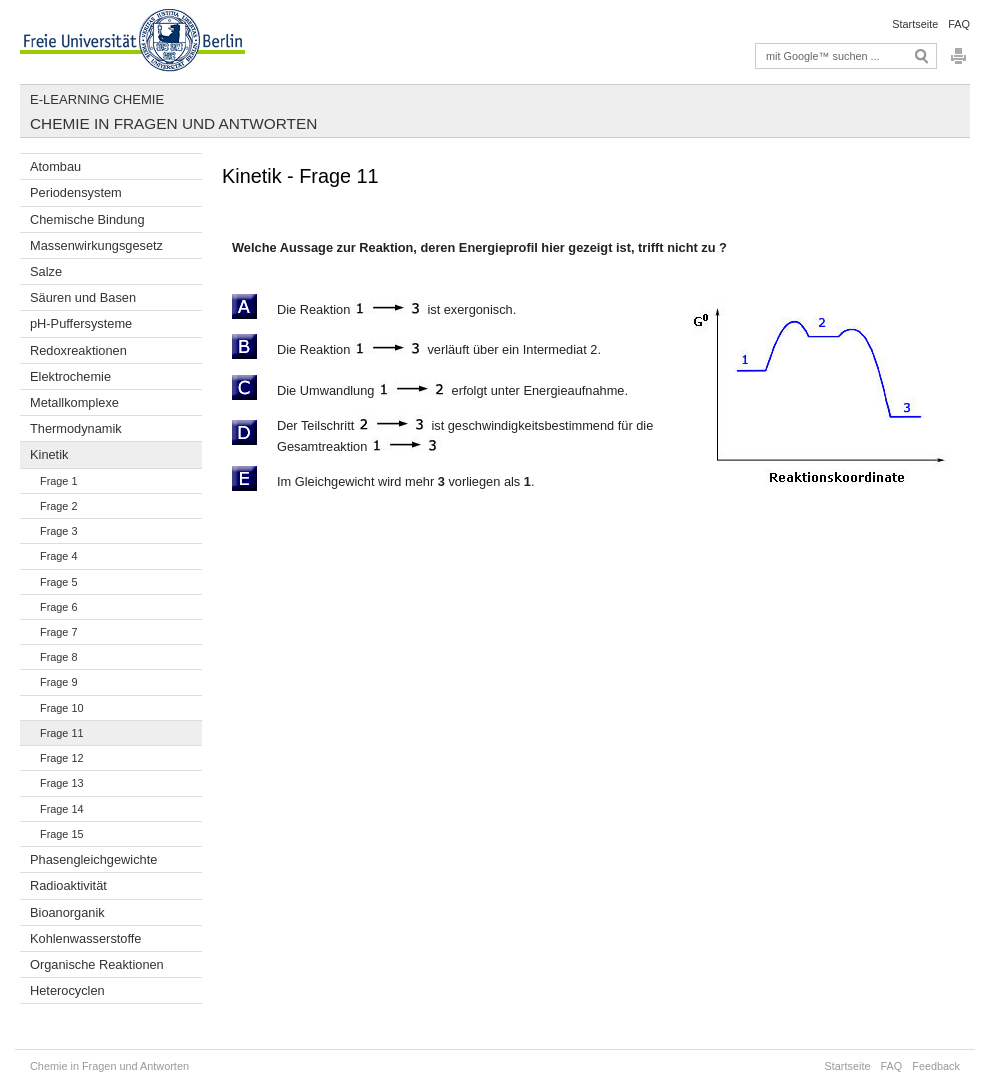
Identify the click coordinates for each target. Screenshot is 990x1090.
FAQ (959, 24)
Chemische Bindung (87, 219)
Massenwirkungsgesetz (96, 245)
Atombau (55, 166)
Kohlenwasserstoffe (85, 938)
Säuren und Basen (83, 297)
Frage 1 (58, 481)
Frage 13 (62, 783)
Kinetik (49, 454)
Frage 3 (58, 531)
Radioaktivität (68, 885)
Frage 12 (62, 758)
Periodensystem (76, 192)
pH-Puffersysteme (81, 323)
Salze (46, 271)
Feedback (936, 1066)
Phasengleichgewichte (93, 859)
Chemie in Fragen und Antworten (173, 123)
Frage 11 (62, 733)
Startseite (915, 24)
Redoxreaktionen (78, 350)
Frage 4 (58, 556)
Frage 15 (62, 834)
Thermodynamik (76, 428)
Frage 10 (62, 708)
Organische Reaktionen (97, 964)
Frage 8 (58, 657)
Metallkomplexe (74, 402)
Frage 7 (58, 632)
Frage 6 (58, 607)
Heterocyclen (67, 990)
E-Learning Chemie (97, 99)
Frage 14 (62, 809)
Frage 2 (58, 506)
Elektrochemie (70, 376)
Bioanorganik (67, 912)
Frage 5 (58, 582)
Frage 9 (58, 682)
